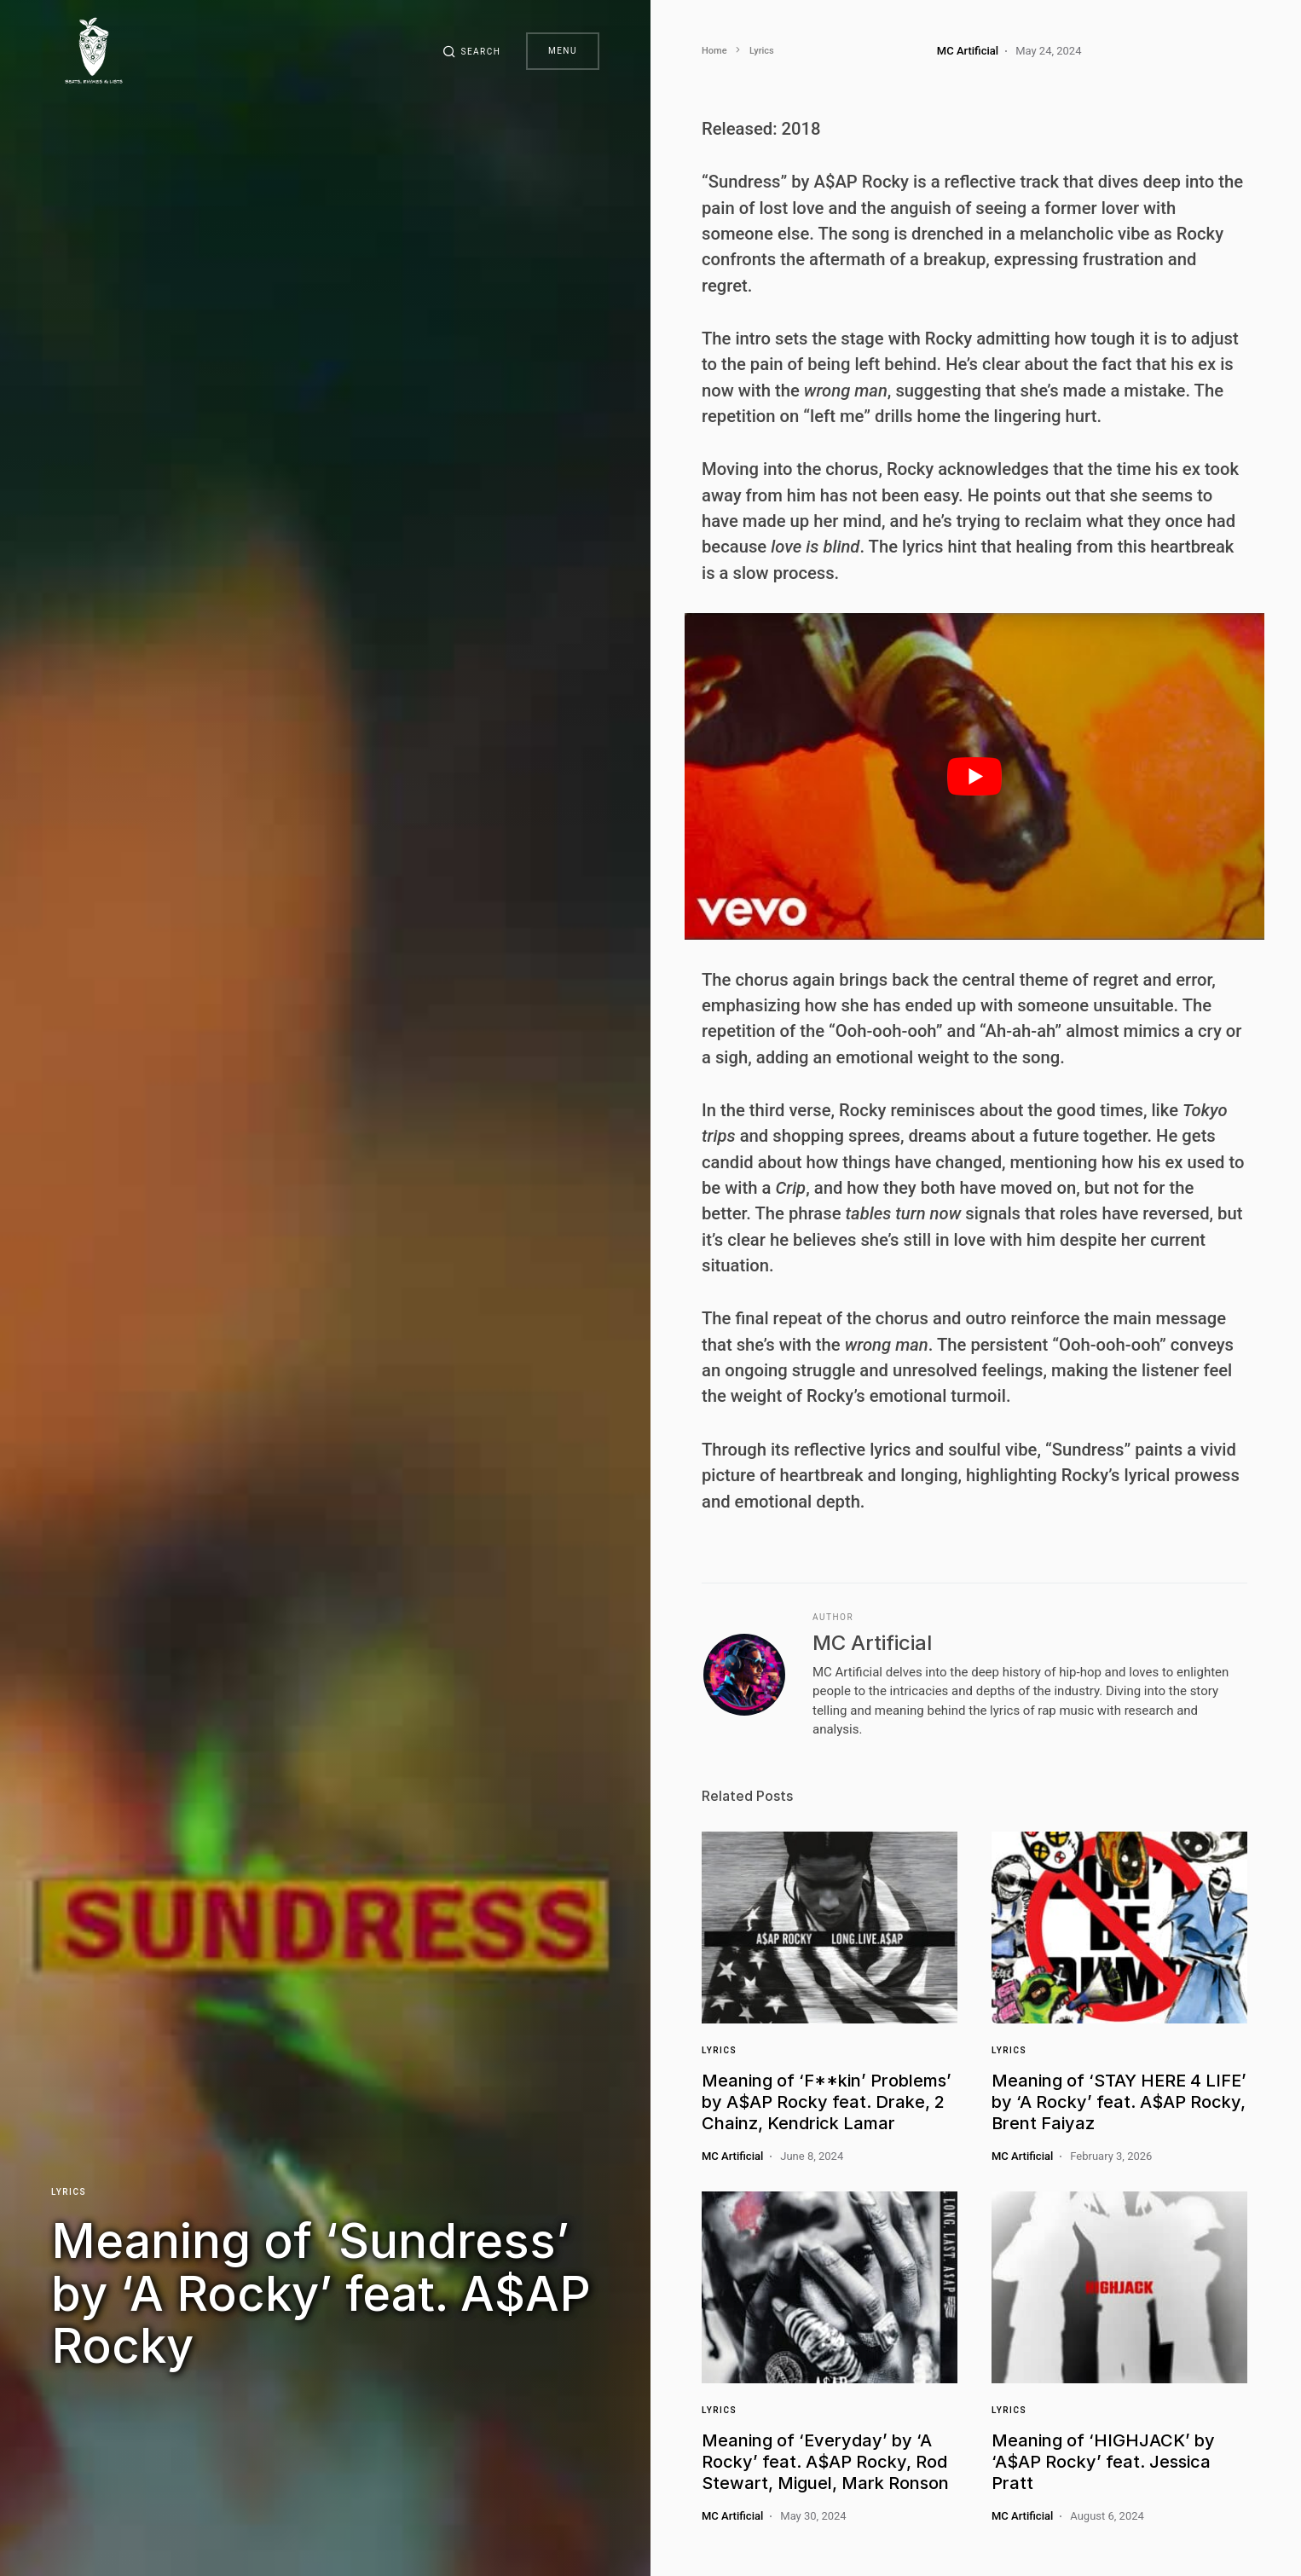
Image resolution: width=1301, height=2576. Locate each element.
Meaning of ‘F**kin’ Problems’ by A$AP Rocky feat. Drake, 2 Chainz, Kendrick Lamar (826, 2101)
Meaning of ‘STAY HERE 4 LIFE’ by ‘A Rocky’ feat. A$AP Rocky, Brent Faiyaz (1119, 2101)
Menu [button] (562, 50)
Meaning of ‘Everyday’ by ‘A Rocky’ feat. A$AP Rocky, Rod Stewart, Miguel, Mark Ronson (825, 2461)
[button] (470, 51)
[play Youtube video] (974, 776)
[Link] (829, 1927)
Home (714, 50)
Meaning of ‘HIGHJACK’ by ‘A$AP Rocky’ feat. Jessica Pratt (1103, 2461)
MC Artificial (872, 1642)
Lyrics (68, 2190)
